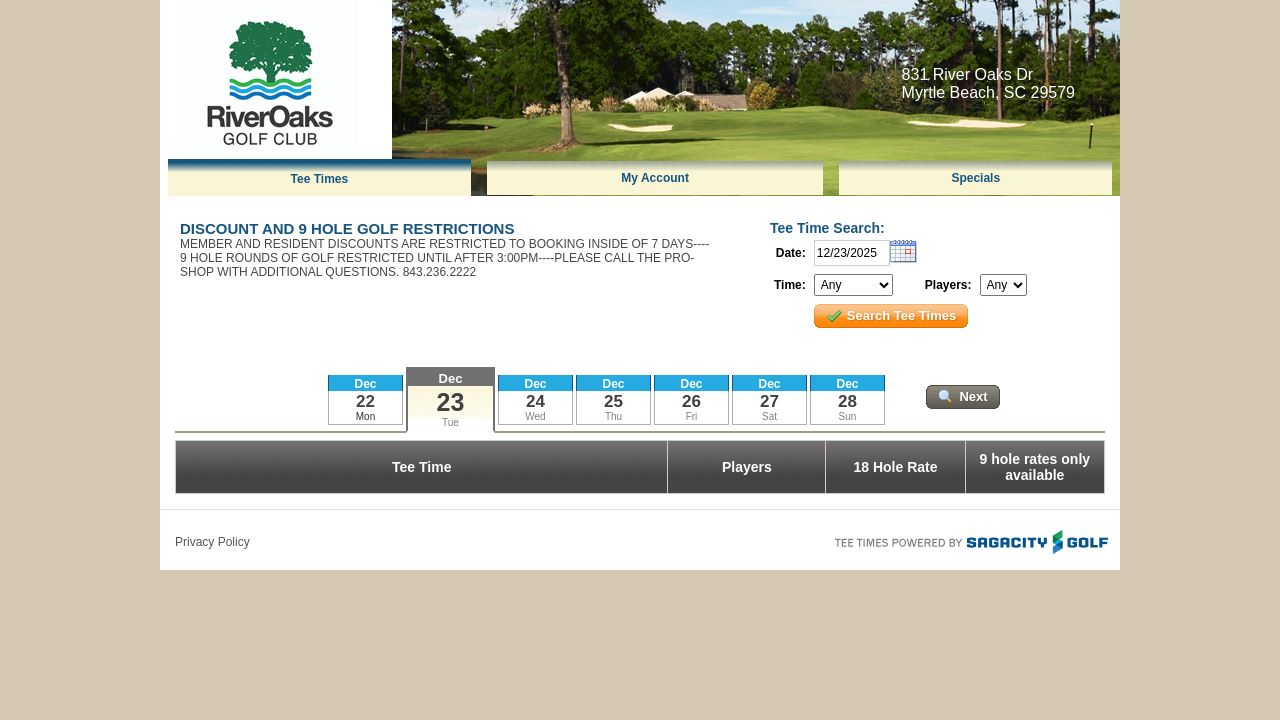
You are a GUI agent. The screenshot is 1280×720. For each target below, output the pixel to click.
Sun (848, 416)
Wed (535, 416)
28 (847, 401)
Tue (450, 422)
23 (451, 402)
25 (613, 401)
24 (535, 401)
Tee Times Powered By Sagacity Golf (970, 540)
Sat (769, 416)
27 (769, 401)
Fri (692, 416)
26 (691, 401)
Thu (613, 416)
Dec (451, 378)
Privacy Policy (212, 542)
